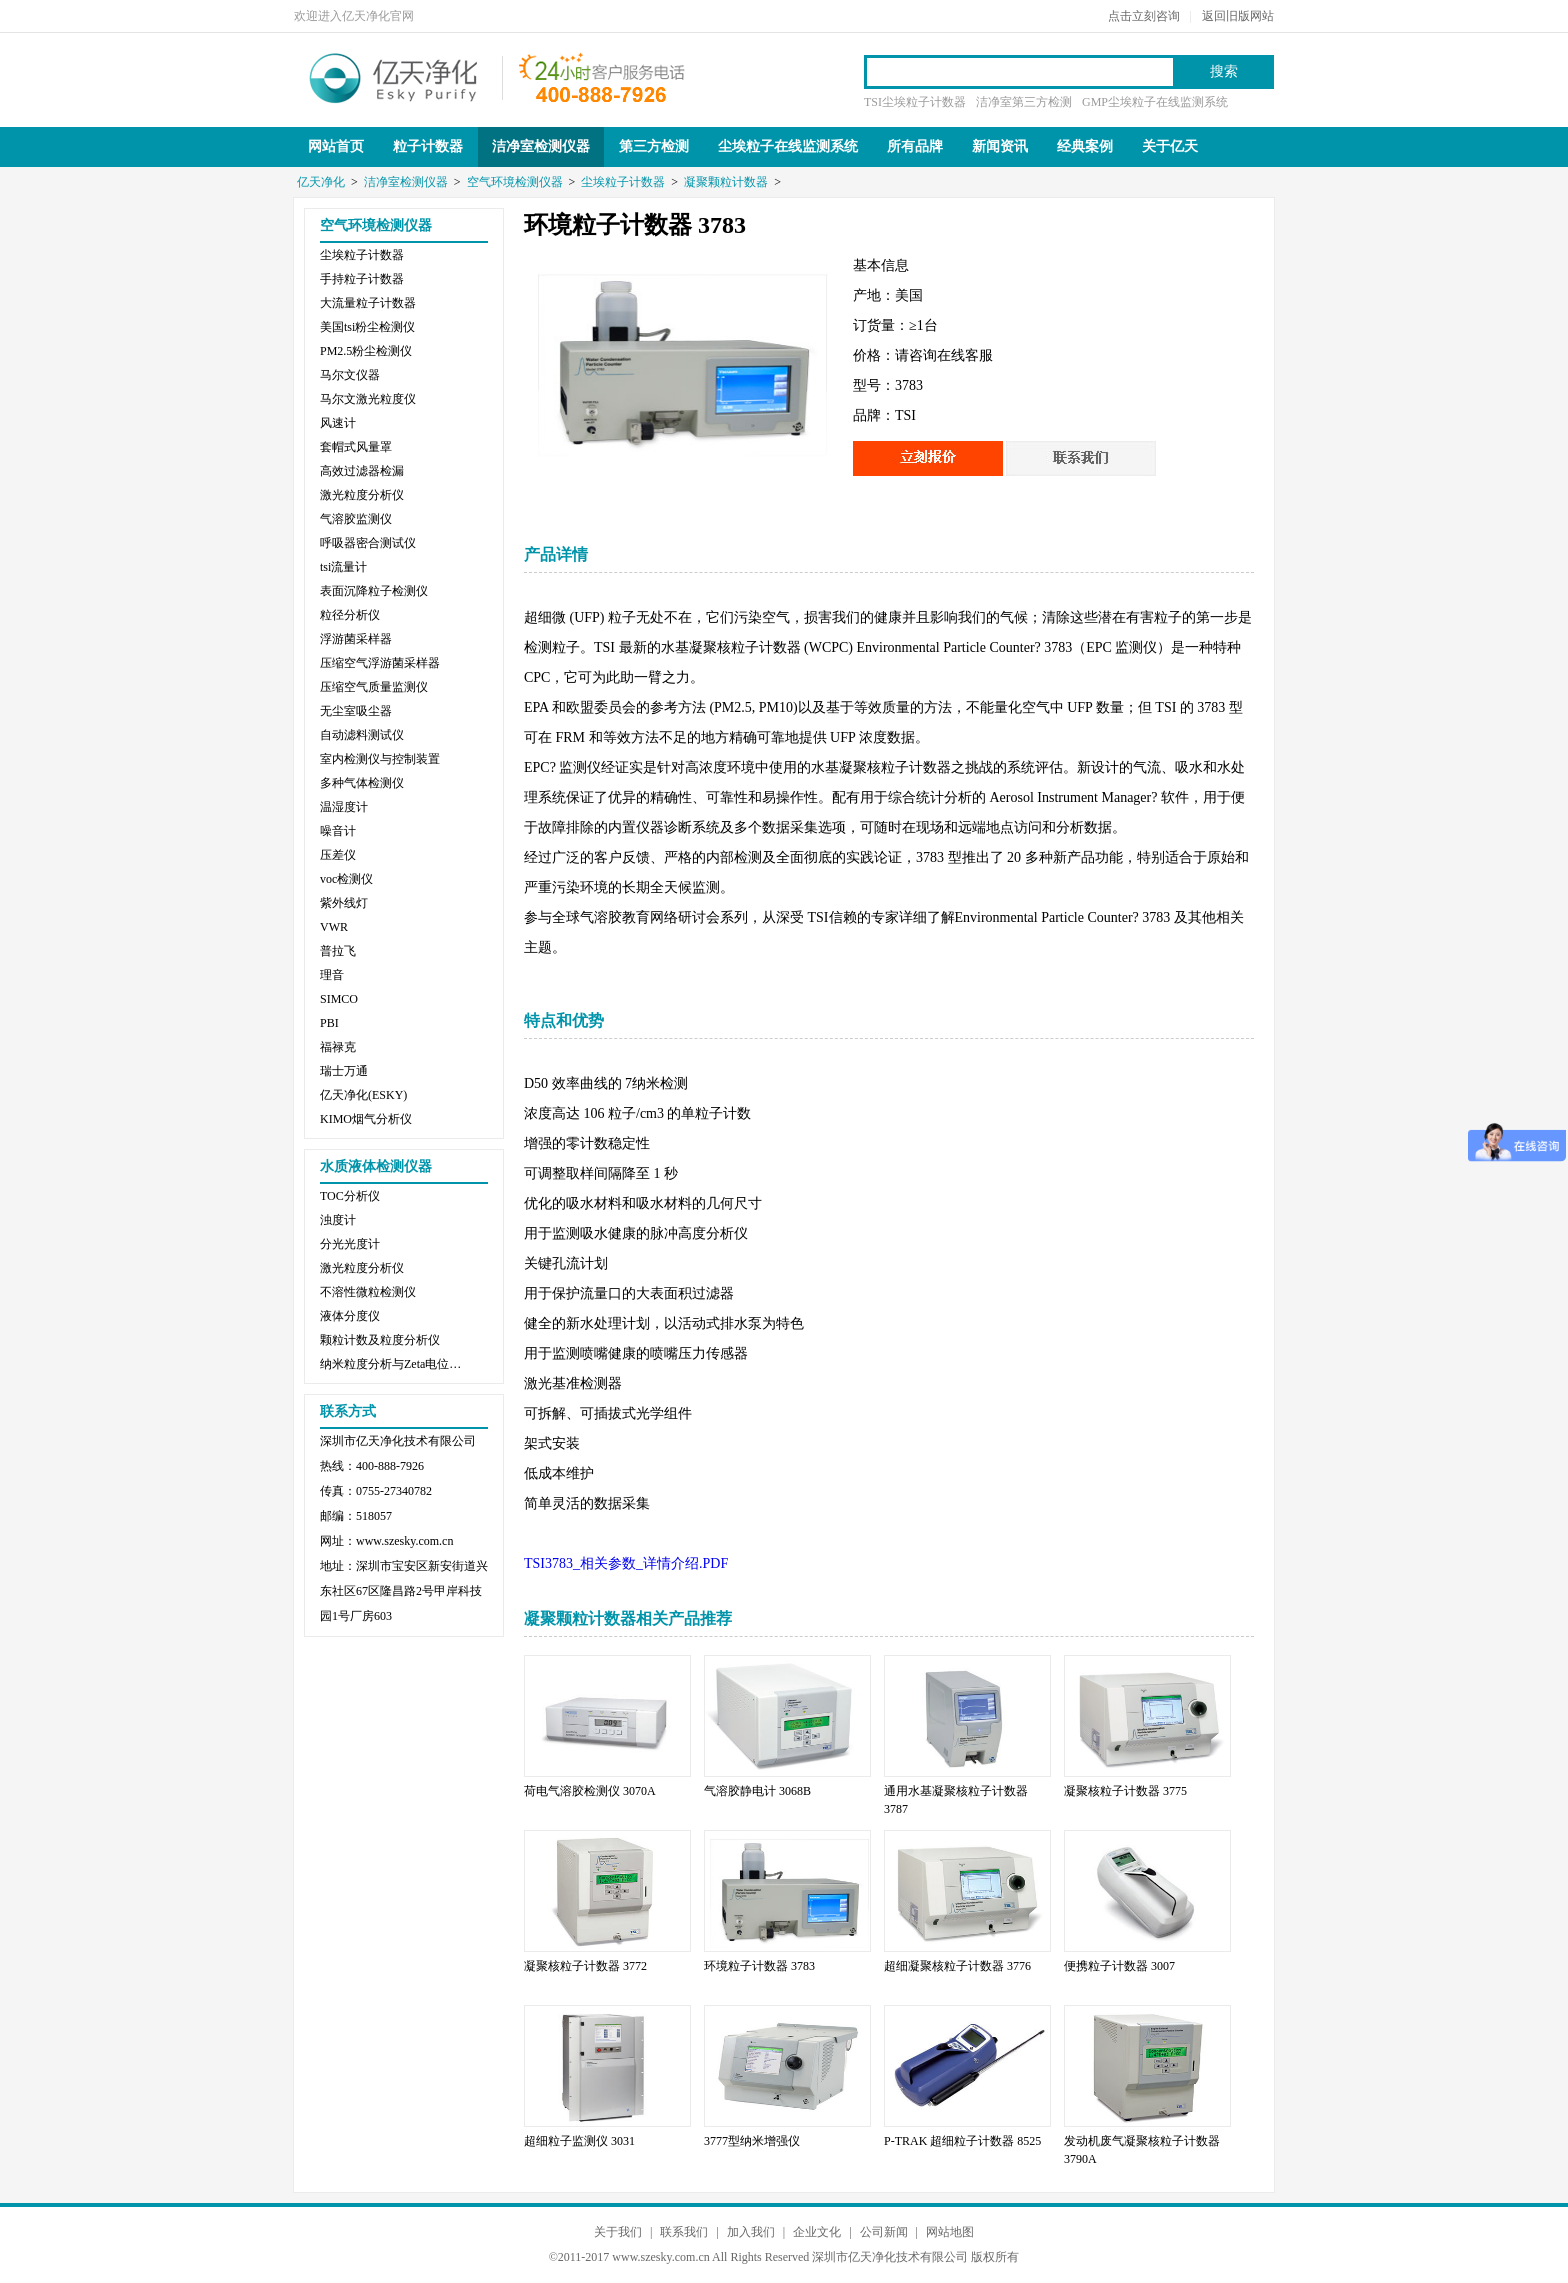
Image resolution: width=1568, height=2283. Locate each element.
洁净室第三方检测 (1024, 102)
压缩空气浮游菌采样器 (380, 663)
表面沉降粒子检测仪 (374, 591)
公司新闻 (884, 2232)
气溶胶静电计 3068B (757, 1791)
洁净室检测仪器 (541, 146)
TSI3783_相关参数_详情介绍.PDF (626, 1563)
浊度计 (338, 1220)
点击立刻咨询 (1144, 16)
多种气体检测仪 (362, 783)
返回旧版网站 (1238, 16)
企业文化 (817, 2232)
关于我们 (618, 2232)
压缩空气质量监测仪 (374, 687)
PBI (329, 1023)
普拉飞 (338, 951)
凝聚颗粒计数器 (726, 182)
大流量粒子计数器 (368, 303)
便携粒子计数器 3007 (1119, 1966)
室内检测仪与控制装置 (380, 759)
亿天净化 (394, 76)
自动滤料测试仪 (362, 735)
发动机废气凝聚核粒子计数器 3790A (1142, 2150)
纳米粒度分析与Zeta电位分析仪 (395, 1364)
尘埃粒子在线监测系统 (788, 146)
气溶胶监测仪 (356, 519)
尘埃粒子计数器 (623, 182)
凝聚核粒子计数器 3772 (585, 1966)
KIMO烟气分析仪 (366, 1119)
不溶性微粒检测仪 (368, 1292)
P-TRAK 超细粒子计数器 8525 (962, 2141)
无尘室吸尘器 (356, 711)
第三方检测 (654, 146)
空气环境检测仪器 (515, 182)
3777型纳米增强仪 (752, 2141)
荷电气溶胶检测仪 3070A (590, 1791)
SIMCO (339, 999)
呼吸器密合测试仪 (368, 543)
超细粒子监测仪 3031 (579, 2141)
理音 (332, 975)
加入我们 (751, 2232)
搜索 (1224, 71)
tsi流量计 (343, 567)
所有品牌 (915, 146)
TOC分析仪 (350, 1196)
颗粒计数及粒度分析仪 (380, 1340)
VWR (334, 927)
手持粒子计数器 (362, 279)
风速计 (338, 423)
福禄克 (338, 1047)
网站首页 (336, 146)
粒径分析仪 (350, 615)
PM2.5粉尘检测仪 (366, 351)
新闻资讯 (1000, 146)
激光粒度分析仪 (362, 495)
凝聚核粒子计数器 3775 (1125, 1791)
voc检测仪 (346, 879)
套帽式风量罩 (356, 447)
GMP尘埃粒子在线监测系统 (1155, 102)
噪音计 (338, 831)
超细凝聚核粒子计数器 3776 (957, 1966)
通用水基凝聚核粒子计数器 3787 (956, 1800)
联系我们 (684, 2232)
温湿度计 (344, 807)
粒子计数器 (428, 146)
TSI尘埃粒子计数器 (915, 102)
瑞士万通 (344, 1071)
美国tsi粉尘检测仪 (367, 327)
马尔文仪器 (350, 375)
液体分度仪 (350, 1316)
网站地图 (950, 2232)
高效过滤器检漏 (362, 471)
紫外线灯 (344, 903)
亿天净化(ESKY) (363, 1095)
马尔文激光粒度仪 (368, 399)
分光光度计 (350, 1244)
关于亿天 (1170, 146)
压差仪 (338, 855)
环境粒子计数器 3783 (759, 1966)
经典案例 (1085, 146)
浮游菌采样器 (356, 639)
